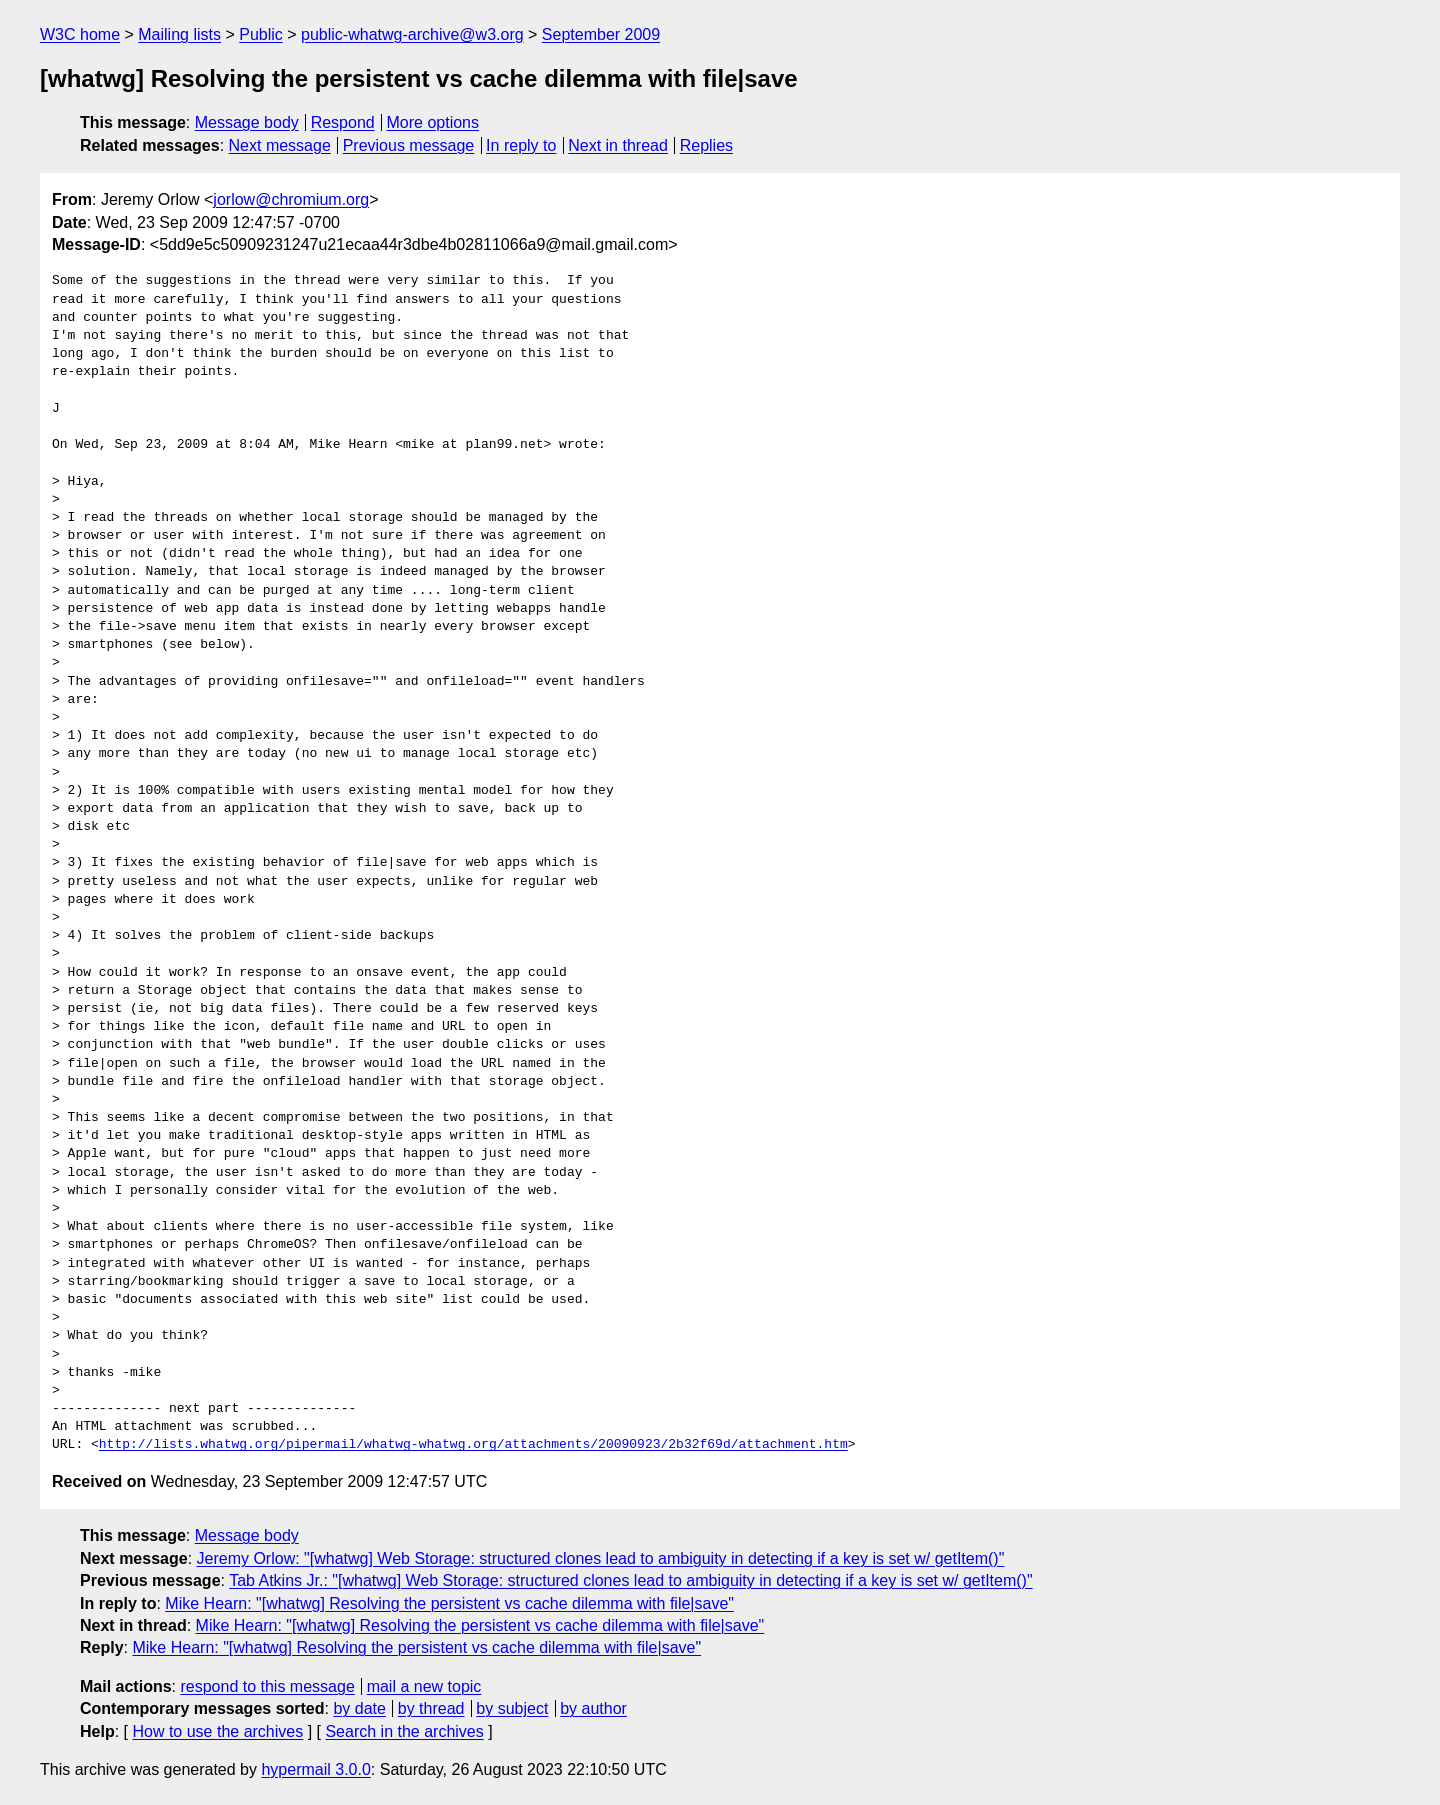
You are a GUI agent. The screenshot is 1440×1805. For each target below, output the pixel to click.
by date (359, 1708)
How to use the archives (217, 1731)
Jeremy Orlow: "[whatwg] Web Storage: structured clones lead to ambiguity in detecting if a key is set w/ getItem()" (601, 1558)
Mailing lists (179, 34)
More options (433, 122)
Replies (706, 145)
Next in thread (618, 145)
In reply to (521, 145)
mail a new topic (424, 1686)
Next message (280, 145)
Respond (343, 122)
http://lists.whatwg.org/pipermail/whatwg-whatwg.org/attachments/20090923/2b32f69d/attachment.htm (473, 1445)
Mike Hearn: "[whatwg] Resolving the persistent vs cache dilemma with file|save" (449, 1603)
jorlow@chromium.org (291, 199)
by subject (512, 1708)
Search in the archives (404, 1731)
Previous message (409, 145)
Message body (247, 122)
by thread (431, 1708)
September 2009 (601, 34)
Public (261, 34)
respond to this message (267, 1686)
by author (593, 1708)
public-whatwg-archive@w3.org (412, 34)
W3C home (80, 34)
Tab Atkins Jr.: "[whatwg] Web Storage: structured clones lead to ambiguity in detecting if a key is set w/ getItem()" (630, 1580)
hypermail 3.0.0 (315, 1769)
